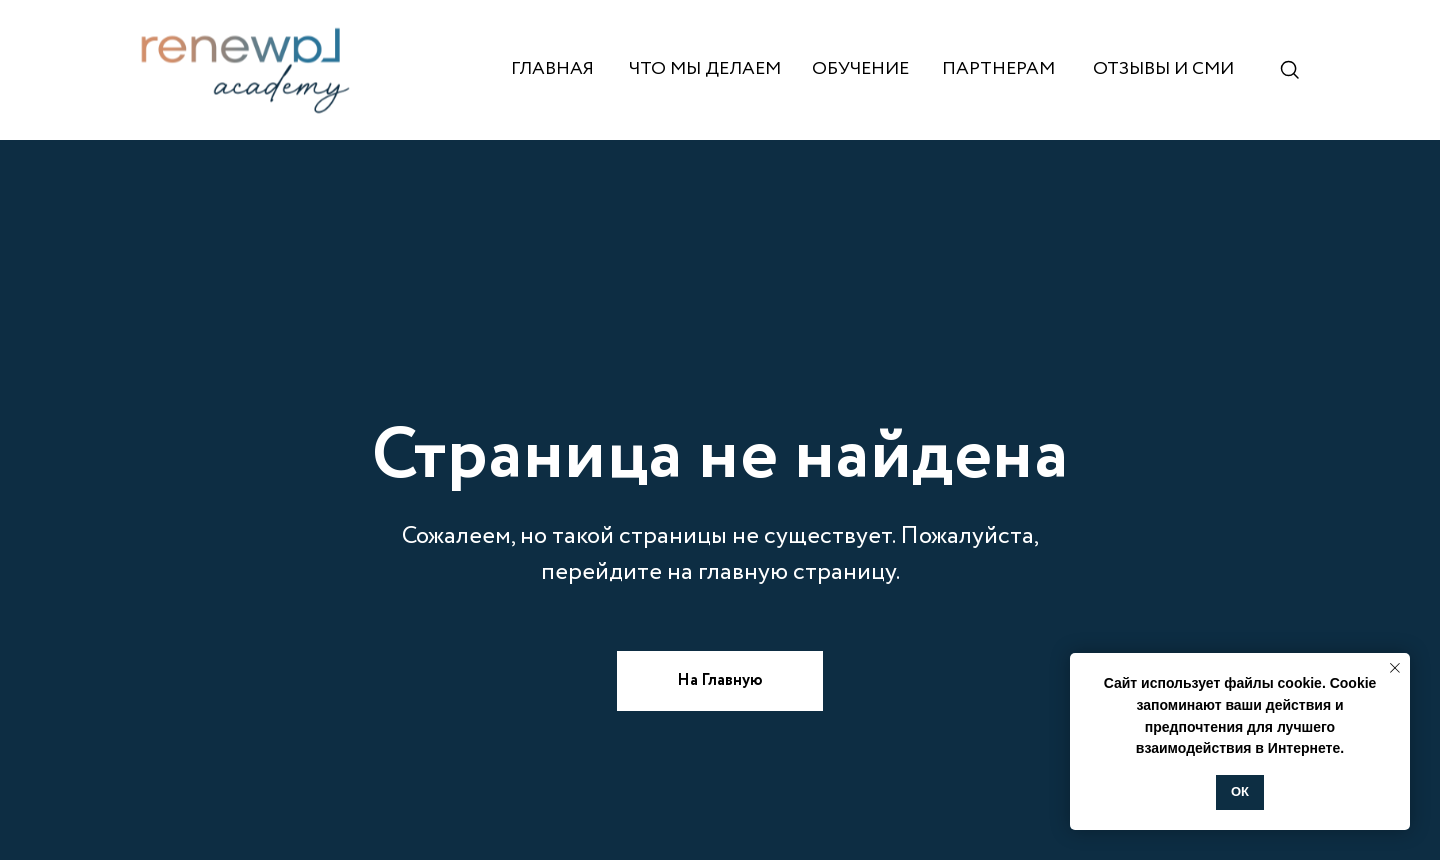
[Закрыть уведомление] (1395, 668)
